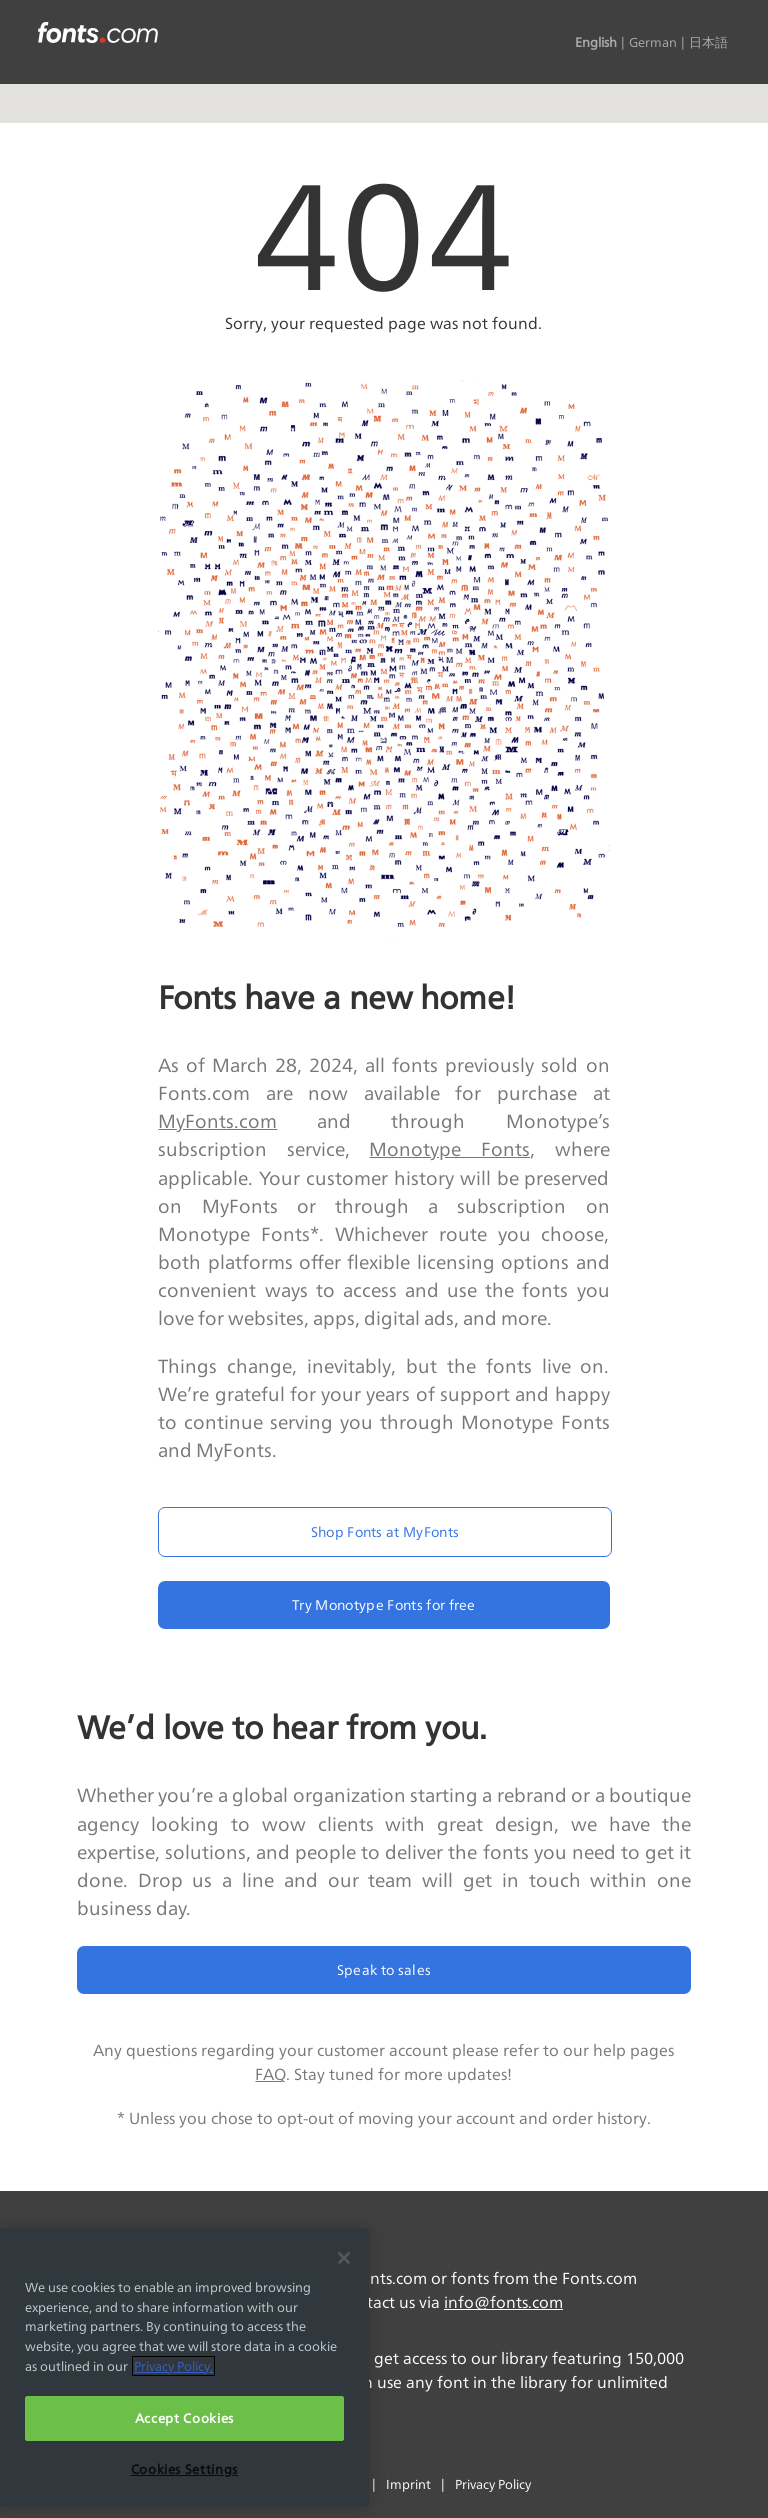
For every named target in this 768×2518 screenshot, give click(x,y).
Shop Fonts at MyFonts (385, 1531)
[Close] (344, 2258)
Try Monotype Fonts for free (384, 1604)
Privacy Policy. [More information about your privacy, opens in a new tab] (173, 2366)
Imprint (408, 2484)
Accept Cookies (184, 2418)
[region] (184, 2367)
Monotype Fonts (449, 1149)
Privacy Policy (493, 2484)
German (653, 42)
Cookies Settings (185, 2469)
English (596, 42)
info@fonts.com (503, 2302)
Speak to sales (384, 1969)
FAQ (270, 2074)
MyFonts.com (217, 1121)
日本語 (708, 42)
